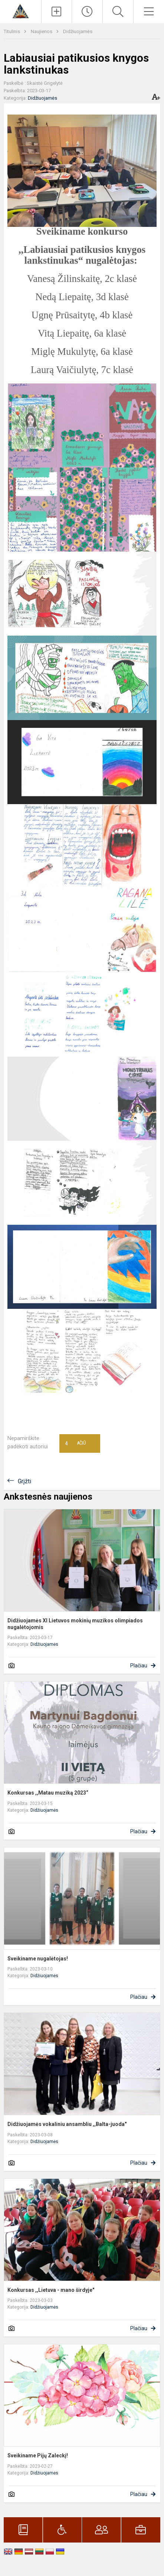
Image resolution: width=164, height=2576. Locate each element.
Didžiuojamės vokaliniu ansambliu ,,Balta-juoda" (67, 2124)
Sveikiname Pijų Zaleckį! (37, 2455)
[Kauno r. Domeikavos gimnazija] (20, 10)
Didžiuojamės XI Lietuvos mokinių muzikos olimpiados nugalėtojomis (75, 1624)
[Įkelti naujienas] (57, 11)
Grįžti (24, 1481)
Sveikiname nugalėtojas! (37, 1959)
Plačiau (138, 1665)
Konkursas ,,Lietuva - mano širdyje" (50, 2290)
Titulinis (12, 31)
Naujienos (42, 31)
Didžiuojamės (77, 31)
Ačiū (75, 1443)
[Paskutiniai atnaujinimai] (87, 11)
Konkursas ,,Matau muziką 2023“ (47, 1793)
